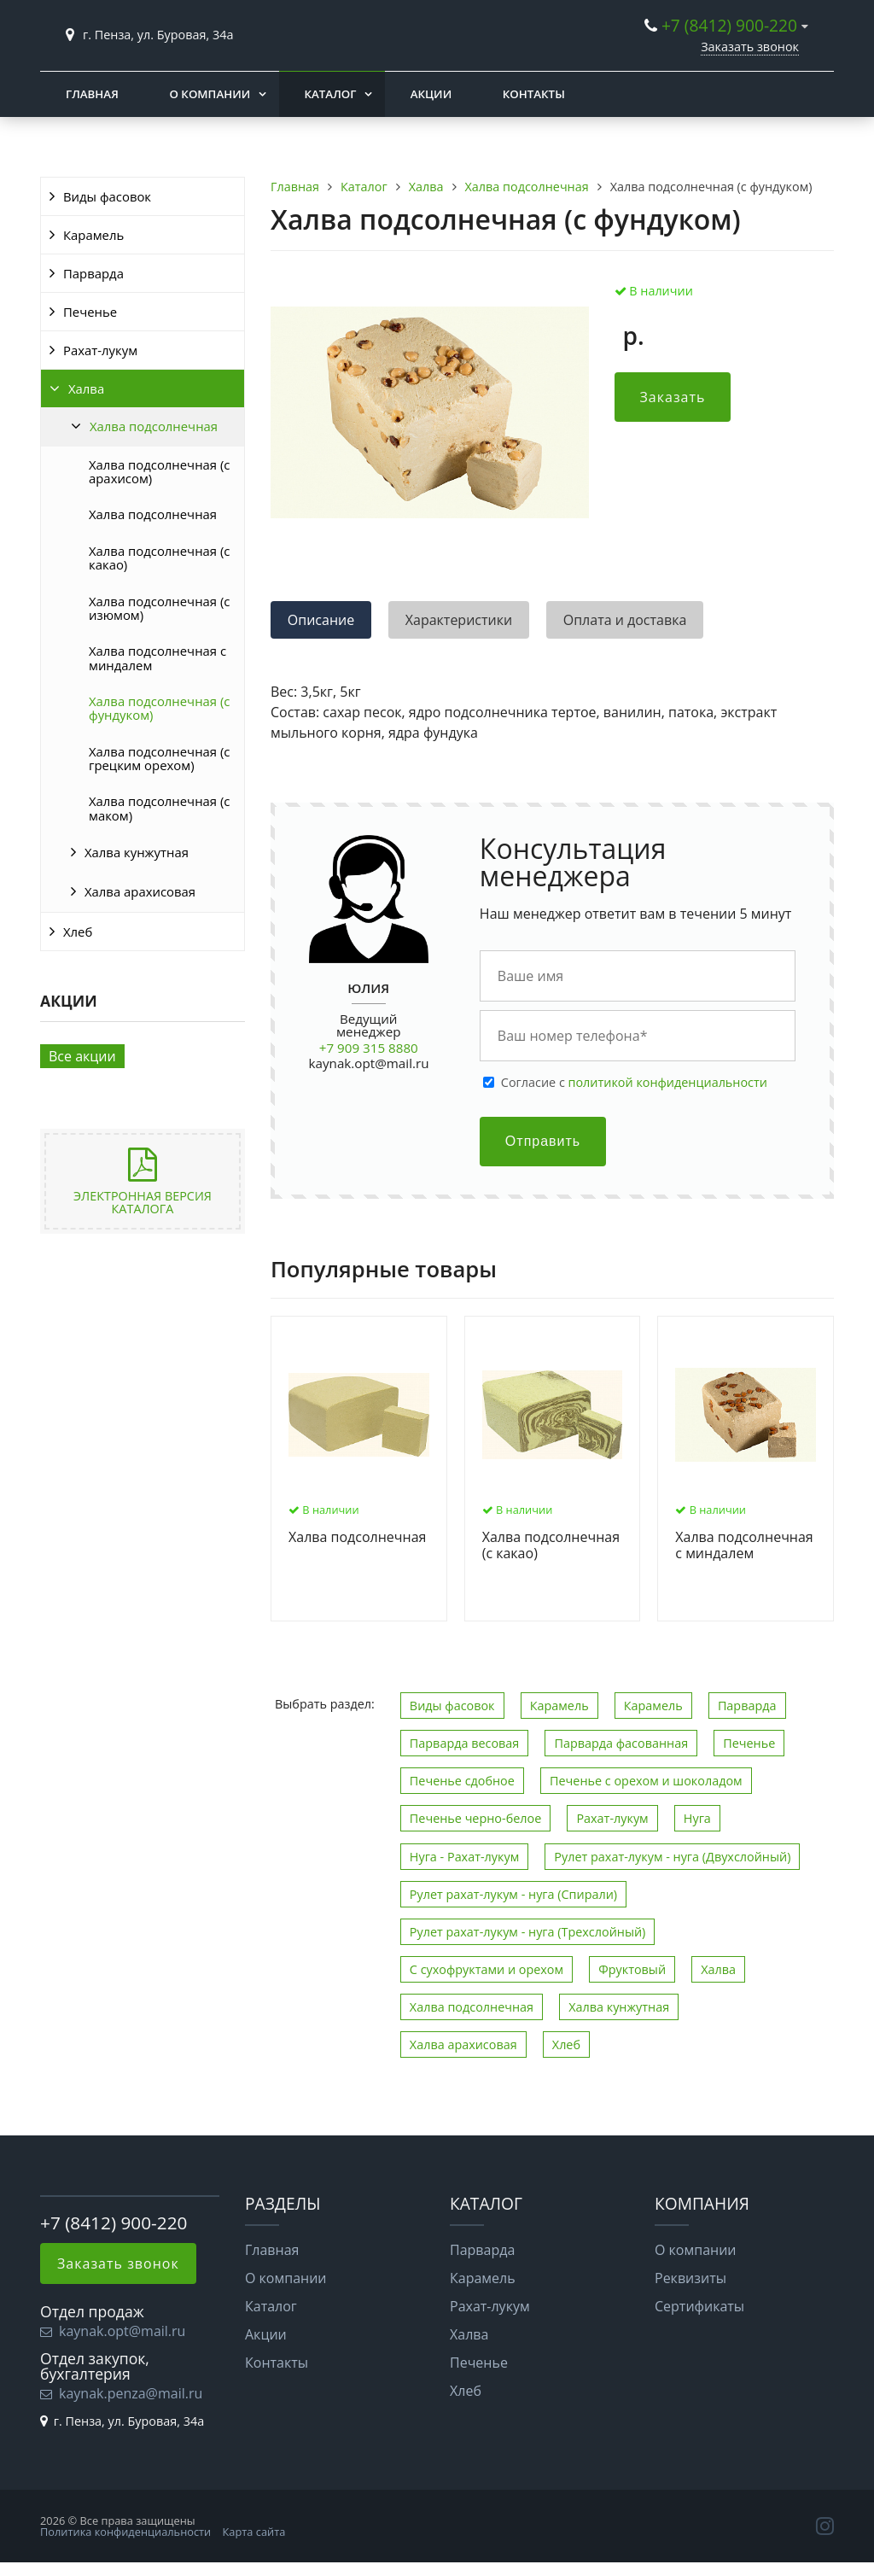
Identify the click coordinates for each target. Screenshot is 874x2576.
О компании (209, 94)
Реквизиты (690, 2278)
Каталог (331, 94)
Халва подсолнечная (154, 426)
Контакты (534, 94)
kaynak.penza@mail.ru (130, 2393)
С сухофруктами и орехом (486, 1969)
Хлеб (77, 931)
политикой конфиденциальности (667, 1082)
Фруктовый (632, 1969)
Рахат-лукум (100, 350)
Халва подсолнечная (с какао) (159, 557)
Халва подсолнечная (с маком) (159, 807)
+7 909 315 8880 (368, 1047)
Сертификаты (699, 2306)
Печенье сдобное (462, 1781)
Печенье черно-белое (475, 1818)
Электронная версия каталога (142, 1202)
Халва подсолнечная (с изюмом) (159, 608)
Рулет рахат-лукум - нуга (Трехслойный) (528, 1932)
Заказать (673, 397)
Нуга (697, 1818)
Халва (86, 388)
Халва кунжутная (136, 852)
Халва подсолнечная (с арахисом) (159, 471)
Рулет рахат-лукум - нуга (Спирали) (513, 1894)
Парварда (93, 273)
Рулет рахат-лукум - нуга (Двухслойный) (672, 1857)
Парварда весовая (464, 1743)
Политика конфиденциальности (125, 2531)
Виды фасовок (107, 196)
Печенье (90, 311)
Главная (92, 94)
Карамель (93, 234)
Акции (431, 94)
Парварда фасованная (621, 1743)
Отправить (542, 1141)
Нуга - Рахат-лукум (464, 1857)
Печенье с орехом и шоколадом (646, 1781)
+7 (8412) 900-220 (729, 25)
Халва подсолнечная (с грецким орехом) (159, 758)
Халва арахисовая (139, 891)
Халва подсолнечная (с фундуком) (159, 707)
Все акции (82, 1056)
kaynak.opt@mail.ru (369, 1063)
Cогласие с (634, 1083)
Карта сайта (254, 2531)
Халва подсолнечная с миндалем (157, 657)
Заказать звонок (750, 46)
